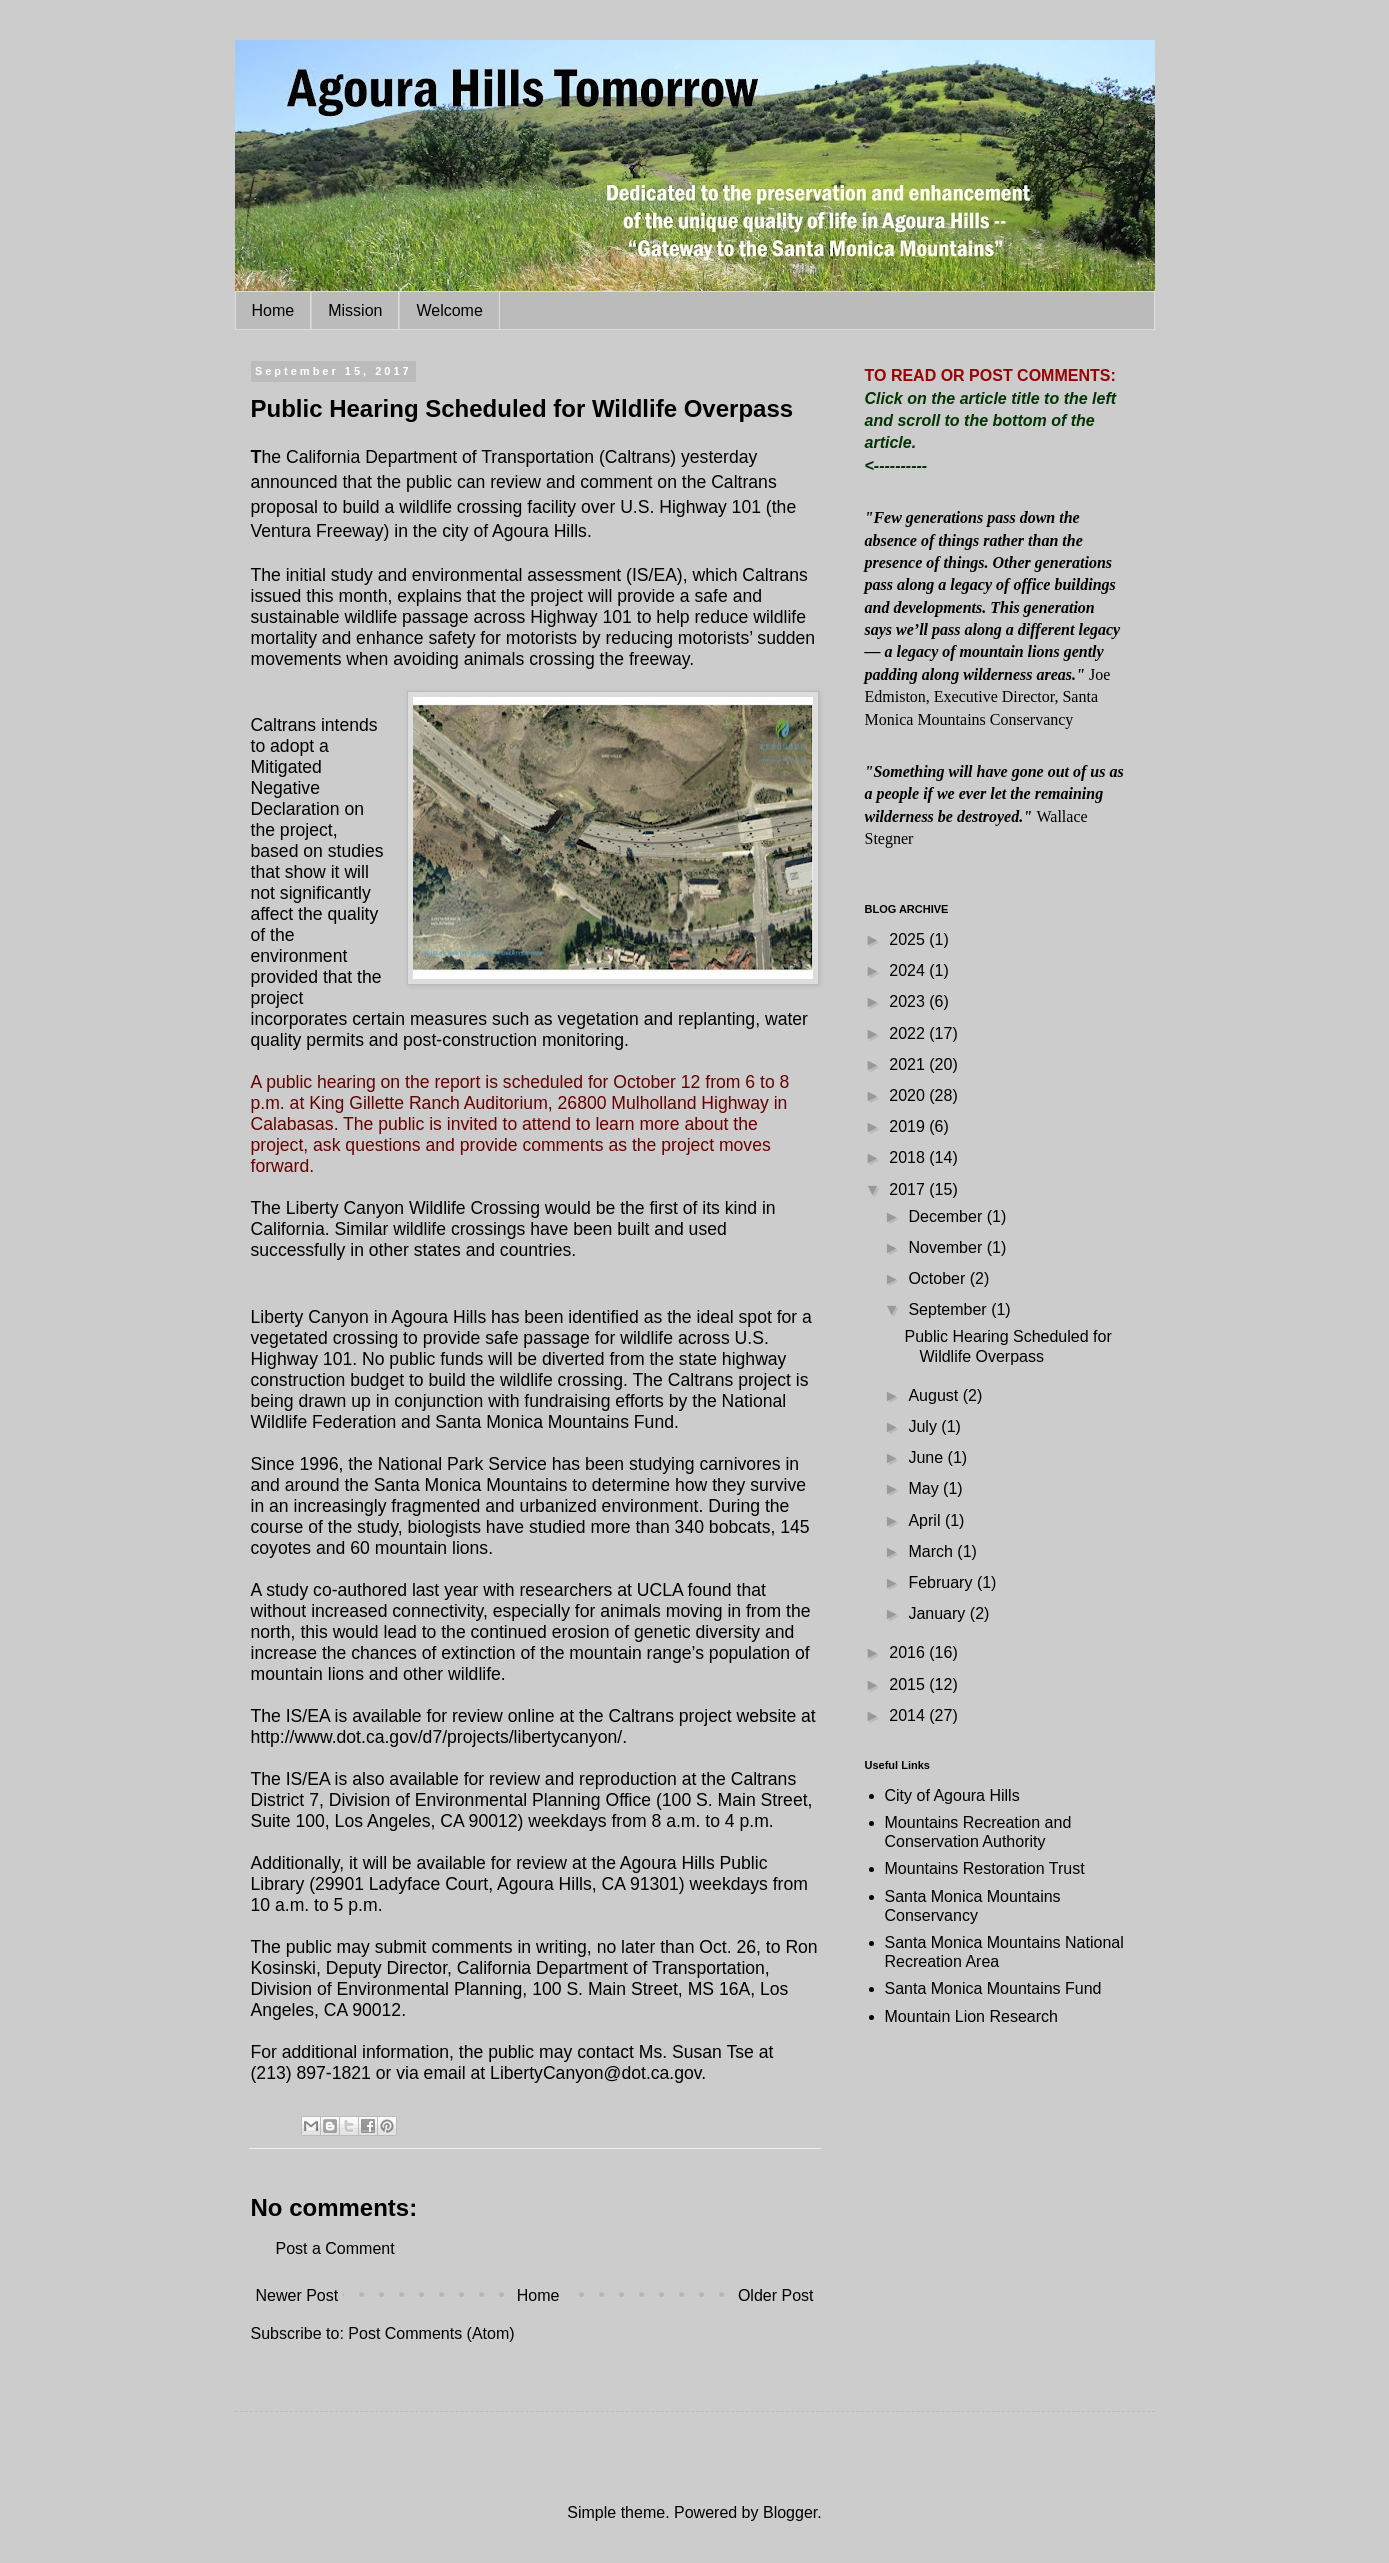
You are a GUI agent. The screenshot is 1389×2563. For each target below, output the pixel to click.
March (932, 1551)
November (947, 1247)
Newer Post (297, 2295)
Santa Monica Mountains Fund (993, 1988)
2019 (909, 1126)
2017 (909, 1189)
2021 (909, 1064)
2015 (909, 1684)
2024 (909, 970)
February (942, 1582)
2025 (909, 939)
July (924, 1426)
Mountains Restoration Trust (985, 1868)
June (927, 1457)
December (947, 1216)
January (938, 1613)
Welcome (449, 310)
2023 (909, 1001)
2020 (909, 1095)
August (935, 1395)
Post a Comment (335, 2248)
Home (273, 310)
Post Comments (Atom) (431, 2333)
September (949, 1309)
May (925, 1488)
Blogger (790, 2512)
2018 (909, 1157)
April (926, 1520)
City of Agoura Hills (952, 1795)
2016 (909, 1652)
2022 (909, 1033)
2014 (909, 1715)
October (938, 1278)
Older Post (776, 2295)
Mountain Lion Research (971, 2016)
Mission (355, 310)
